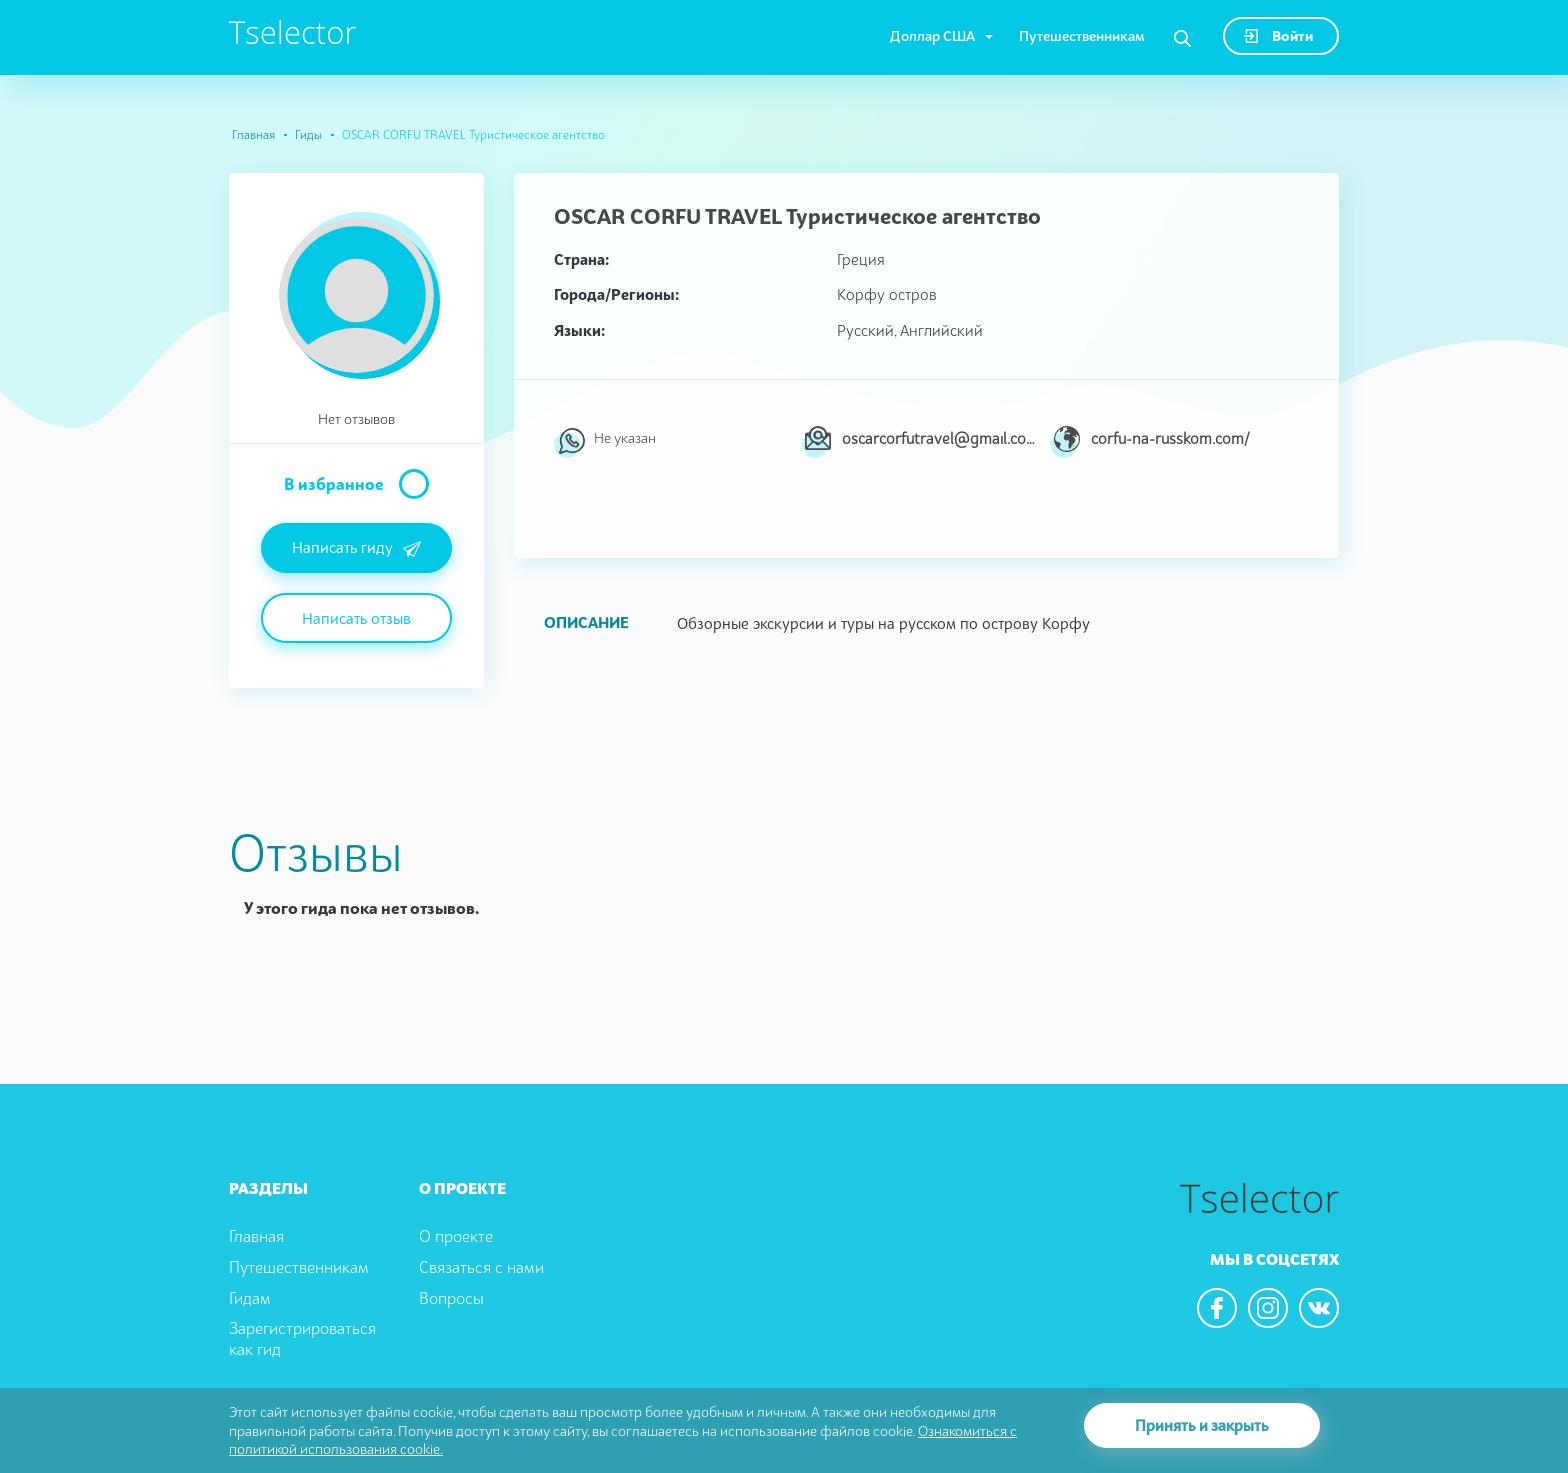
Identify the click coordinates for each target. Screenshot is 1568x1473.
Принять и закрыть (1202, 1425)
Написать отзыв (356, 618)
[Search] (1182, 39)
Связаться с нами (481, 1267)
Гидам (250, 1298)
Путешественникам (1082, 35)
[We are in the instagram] (1268, 1308)
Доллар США (932, 35)
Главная (253, 134)
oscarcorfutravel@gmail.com (938, 438)
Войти (1278, 35)
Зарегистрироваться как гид (302, 1338)
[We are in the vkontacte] (1319, 1308)
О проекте (456, 1236)
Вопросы (451, 1298)
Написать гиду (356, 549)
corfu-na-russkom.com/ (1170, 438)
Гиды (308, 134)
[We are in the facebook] (1217, 1308)
